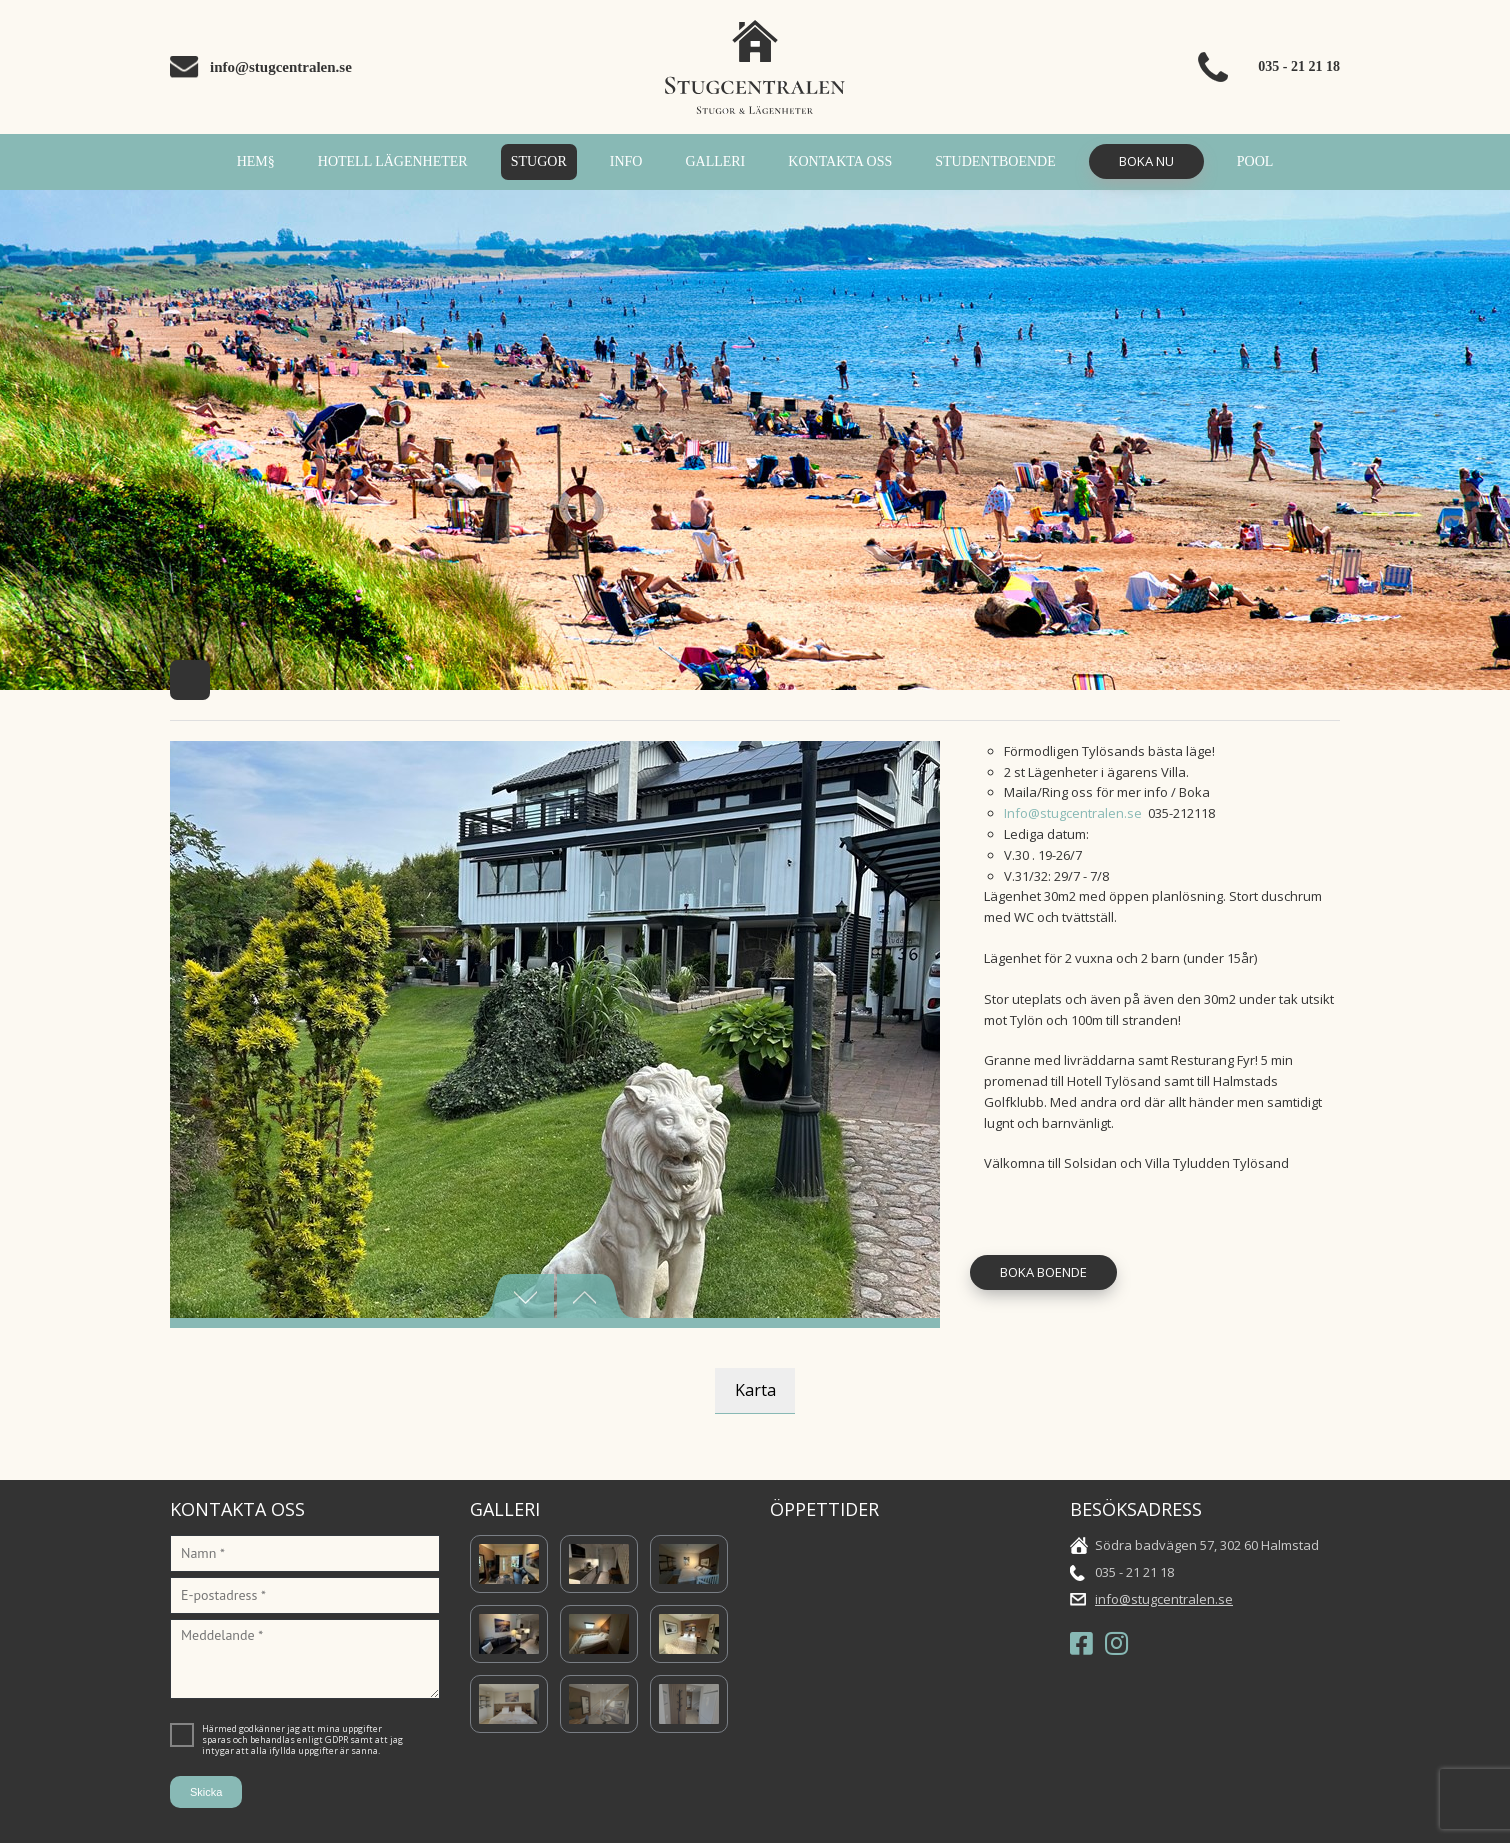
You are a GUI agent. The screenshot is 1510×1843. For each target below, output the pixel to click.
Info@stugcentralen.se (1073, 813)
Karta (755, 1390)
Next (595, 1296)
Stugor (539, 161)
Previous (514, 1296)
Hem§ (256, 161)
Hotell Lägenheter (393, 161)
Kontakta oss (840, 161)
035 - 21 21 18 (1299, 66)
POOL (1255, 161)
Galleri (715, 161)
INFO (626, 161)
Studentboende (995, 161)
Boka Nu (1146, 161)
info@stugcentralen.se (281, 67)
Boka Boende (1043, 1272)
